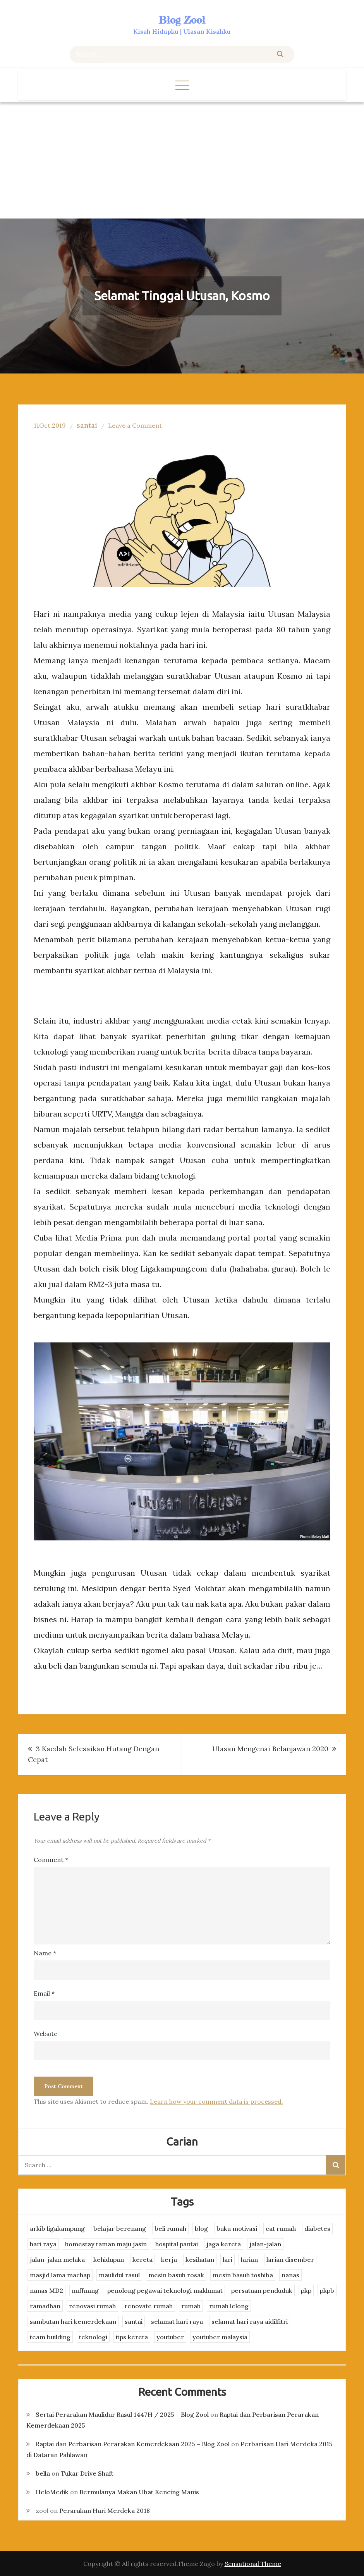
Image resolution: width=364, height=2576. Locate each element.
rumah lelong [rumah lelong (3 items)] (229, 2306)
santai (87, 425)
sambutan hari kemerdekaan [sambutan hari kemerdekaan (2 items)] (73, 2321)
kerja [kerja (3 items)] (169, 2259)
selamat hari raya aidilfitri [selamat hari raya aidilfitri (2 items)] (249, 2321)
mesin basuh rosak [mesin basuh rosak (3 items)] (176, 2275)
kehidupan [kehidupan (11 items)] (108, 2259)
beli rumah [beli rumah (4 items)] (170, 2228)
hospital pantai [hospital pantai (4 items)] (176, 2244)
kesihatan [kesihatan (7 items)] (199, 2259)
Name (45, 1953)
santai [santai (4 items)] (134, 2321)
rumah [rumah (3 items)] (191, 2306)
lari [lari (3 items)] (227, 2259)
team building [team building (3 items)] (50, 2337)
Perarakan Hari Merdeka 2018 (104, 2510)
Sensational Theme (253, 2563)
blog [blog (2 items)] (201, 2228)
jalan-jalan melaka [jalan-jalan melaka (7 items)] (57, 2259)
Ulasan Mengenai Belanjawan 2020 (270, 1748)
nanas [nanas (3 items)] (290, 2275)
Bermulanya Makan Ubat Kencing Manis (139, 2492)
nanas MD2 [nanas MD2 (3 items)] (46, 2290)
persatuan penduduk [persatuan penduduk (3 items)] (261, 2290)
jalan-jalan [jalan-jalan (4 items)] (265, 2244)
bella (43, 2473)
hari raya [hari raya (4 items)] (43, 2244)
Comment (51, 1860)
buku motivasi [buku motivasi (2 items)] (236, 2228)
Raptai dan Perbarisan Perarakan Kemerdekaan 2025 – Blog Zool (133, 2444)
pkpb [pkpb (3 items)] (327, 2290)
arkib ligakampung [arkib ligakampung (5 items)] (57, 2228)
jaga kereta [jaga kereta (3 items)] (223, 2244)
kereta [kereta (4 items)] (142, 2259)
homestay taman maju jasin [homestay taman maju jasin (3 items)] (106, 2244)
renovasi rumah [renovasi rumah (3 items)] (92, 2306)
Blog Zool (182, 20)
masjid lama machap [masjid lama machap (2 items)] (60, 2275)
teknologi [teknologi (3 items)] (93, 2337)
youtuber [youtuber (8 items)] (170, 2337)
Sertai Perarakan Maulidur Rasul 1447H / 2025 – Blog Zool (122, 2414)
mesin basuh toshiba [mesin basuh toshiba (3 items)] (243, 2275)
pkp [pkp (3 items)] (306, 2290)
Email (44, 1993)
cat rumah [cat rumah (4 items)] (281, 2228)
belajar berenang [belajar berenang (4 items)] (119, 2228)
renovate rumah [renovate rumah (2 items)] (148, 2306)
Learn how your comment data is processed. (216, 2101)
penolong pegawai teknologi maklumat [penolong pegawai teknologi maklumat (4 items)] (165, 2290)
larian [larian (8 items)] (249, 2259)
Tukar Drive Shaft (87, 2473)
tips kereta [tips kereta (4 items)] (132, 2337)
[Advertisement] (182, 160)
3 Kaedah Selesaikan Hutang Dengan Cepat (93, 1754)
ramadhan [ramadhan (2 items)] (45, 2306)
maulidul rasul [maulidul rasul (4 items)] (119, 2275)
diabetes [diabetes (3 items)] (317, 2228)
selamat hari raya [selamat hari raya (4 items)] (177, 2321)
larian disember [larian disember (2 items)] (290, 2259)
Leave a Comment (135, 425)
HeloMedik (52, 2492)
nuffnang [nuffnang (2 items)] (85, 2290)
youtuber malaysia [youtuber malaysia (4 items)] (219, 2337)
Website (45, 2033)
